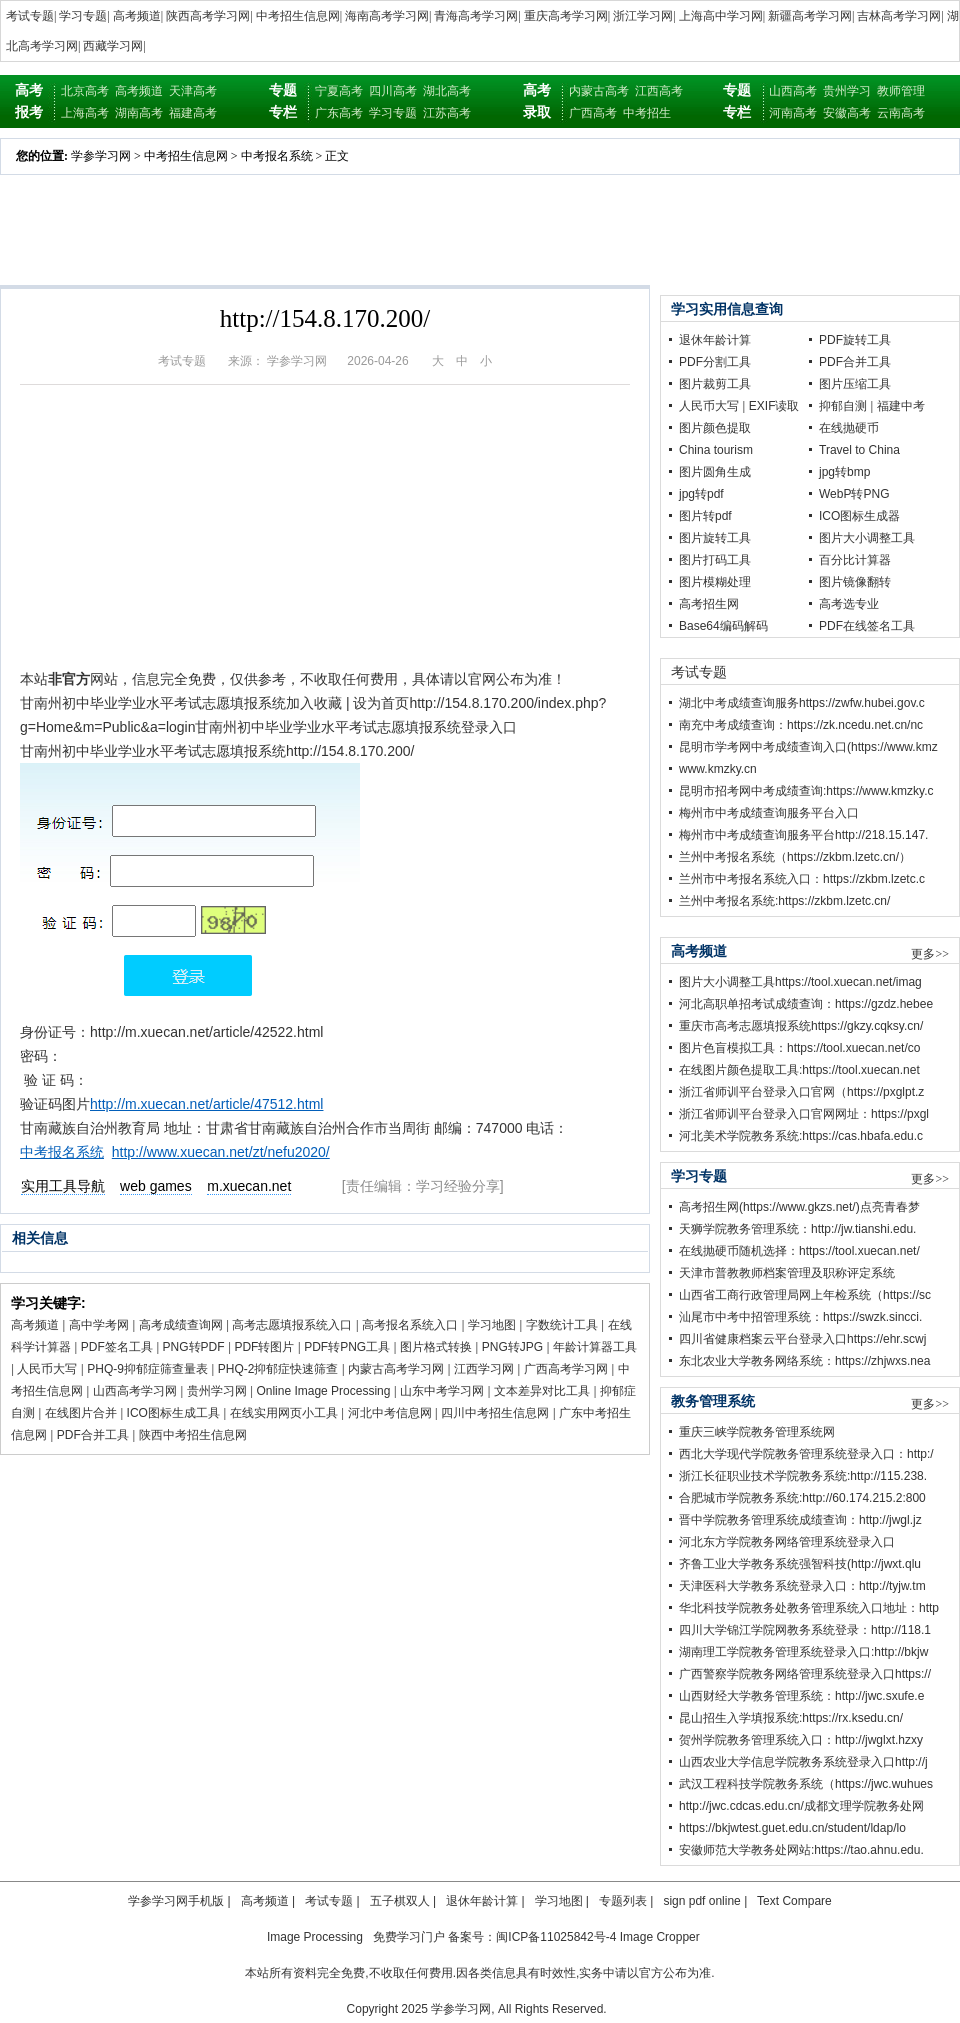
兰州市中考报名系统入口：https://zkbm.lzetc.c (802, 879)
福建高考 (193, 113)
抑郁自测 (843, 406)
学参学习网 (101, 156)
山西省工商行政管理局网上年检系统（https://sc (805, 1295)
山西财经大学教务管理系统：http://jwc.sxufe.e (801, 1696)
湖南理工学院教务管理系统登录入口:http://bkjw (803, 1652)
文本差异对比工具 (542, 1391)
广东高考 (339, 113)
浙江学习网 (643, 16)
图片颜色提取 (715, 428)
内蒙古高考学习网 (396, 1369)
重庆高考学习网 (566, 16)
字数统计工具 (562, 1325)
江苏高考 (447, 113)
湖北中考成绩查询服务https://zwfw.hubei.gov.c (802, 703)
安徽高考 (847, 113)
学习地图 (492, 1325)
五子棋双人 (400, 1901)
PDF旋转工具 (855, 340)
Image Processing (315, 1937)
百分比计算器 (855, 560)
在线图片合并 (81, 1413)
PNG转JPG (512, 1347)
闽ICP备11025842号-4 (556, 1937)
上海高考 (85, 113)
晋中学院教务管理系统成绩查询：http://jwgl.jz (800, 1520)
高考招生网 (709, 604)
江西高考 (659, 91)
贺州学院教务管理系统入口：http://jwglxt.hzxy (801, 1740)
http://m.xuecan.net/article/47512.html (206, 1104)
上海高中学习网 (721, 16)
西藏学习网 (113, 46)
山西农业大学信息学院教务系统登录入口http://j (803, 1762)
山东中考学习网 (442, 1391)
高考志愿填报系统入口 (292, 1325)
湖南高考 (139, 113)
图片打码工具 (715, 560)
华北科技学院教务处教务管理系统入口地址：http (809, 1608)
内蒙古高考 (599, 91)
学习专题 (83, 16)
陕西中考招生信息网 (193, 1435)
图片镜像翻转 (855, 582)
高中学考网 (99, 1325)
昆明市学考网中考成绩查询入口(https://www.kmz (808, 747)
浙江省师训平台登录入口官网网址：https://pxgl (804, 1114)
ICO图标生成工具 (173, 1413)
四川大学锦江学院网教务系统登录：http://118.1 (805, 1630)
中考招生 (647, 113)
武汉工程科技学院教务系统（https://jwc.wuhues (806, 1784)
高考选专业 (849, 604)
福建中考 (901, 406)
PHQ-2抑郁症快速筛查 (278, 1369)
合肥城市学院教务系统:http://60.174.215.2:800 (802, 1498)
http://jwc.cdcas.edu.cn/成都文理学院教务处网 (801, 1806)
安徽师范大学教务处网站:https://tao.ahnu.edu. (801, 1850)
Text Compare (794, 1901)
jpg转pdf (701, 494)
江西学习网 (484, 1369)
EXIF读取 (774, 406)
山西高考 (793, 91)
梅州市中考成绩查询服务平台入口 (769, 813)
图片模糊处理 (715, 582)
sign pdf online (701, 1901)
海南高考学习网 (387, 16)
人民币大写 (47, 1369)
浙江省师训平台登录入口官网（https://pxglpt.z (801, 1092)
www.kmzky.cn (718, 769)
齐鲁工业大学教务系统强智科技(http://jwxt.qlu (800, 1564)
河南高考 (793, 113)
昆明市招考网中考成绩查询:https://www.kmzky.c (806, 791)
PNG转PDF (194, 1347)
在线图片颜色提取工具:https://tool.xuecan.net (799, 1070)
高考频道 (137, 16)
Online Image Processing (323, 1391)
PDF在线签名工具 (867, 626)
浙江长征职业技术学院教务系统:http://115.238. (803, 1476)
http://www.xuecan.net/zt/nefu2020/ (221, 1152)
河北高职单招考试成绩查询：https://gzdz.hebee (806, 1004)
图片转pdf (705, 516)
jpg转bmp (844, 472)
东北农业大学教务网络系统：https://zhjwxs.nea (804, 1361)
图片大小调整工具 (867, 538)
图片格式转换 (436, 1347)
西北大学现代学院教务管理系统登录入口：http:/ (806, 1454)
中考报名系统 (277, 156)
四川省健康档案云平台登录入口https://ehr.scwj (802, 1339)
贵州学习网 (217, 1391)
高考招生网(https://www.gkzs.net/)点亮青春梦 (799, 1207)
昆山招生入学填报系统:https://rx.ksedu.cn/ (791, 1718)
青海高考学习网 (476, 16)
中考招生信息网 (298, 16)
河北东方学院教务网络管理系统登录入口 (787, 1542)
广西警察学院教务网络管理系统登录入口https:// (805, 1674)
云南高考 (901, 113)
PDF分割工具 (715, 362)
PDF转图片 (264, 1347)
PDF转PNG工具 (347, 1347)
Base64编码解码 (723, 626)
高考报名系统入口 (410, 1325)
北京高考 (85, 91)
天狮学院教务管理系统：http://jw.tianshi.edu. (797, 1229)
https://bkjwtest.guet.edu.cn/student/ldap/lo (792, 1828)
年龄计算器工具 (595, 1347)
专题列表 (623, 1901)
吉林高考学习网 (899, 16)
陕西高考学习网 (208, 16)
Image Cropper (660, 1937)
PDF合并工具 (93, 1435)
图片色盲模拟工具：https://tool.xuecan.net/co (799, 1048)
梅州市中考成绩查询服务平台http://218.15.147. (803, 835)
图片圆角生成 (715, 472)
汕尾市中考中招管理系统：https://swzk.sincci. (800, 1317)
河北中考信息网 (390, 1413)
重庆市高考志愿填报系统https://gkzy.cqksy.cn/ (801, 1026)
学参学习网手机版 (176, 1901)
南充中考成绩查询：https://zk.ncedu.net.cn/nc (801, 725)
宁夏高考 (339, 91)
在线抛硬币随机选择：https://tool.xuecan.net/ (799, 1251)
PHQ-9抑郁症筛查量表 (147, 1369)
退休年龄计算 (715, 340)
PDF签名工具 (117, 1347)
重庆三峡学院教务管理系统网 (757, 1432)
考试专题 (30, 16)
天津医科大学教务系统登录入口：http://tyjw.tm (802, 1586)
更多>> (930, 954)
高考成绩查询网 (181, 1325)
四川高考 (393, 91)
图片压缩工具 (855, 384)
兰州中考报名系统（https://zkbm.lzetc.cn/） (795, 857)
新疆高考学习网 (810, 16)
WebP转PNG (854, 494)
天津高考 (193, 91)
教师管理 (901, 91)
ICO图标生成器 (859, 516)
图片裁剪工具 (715, 384)
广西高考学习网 (566, 1369)
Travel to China (859, 450)
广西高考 (593, 113)
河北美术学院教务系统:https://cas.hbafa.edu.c (801, 1136)
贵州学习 (847, 91)
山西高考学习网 (135, 1391)
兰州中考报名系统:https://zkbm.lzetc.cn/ (784, 901)
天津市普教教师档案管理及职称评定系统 (787, 1273)
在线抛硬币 (849, 428)
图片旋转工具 (715, 538)
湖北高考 (447, 91)
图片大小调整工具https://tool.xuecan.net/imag (800, 982)
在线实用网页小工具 (284, 1413)
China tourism (716, 450)
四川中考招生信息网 (495, 1413)
